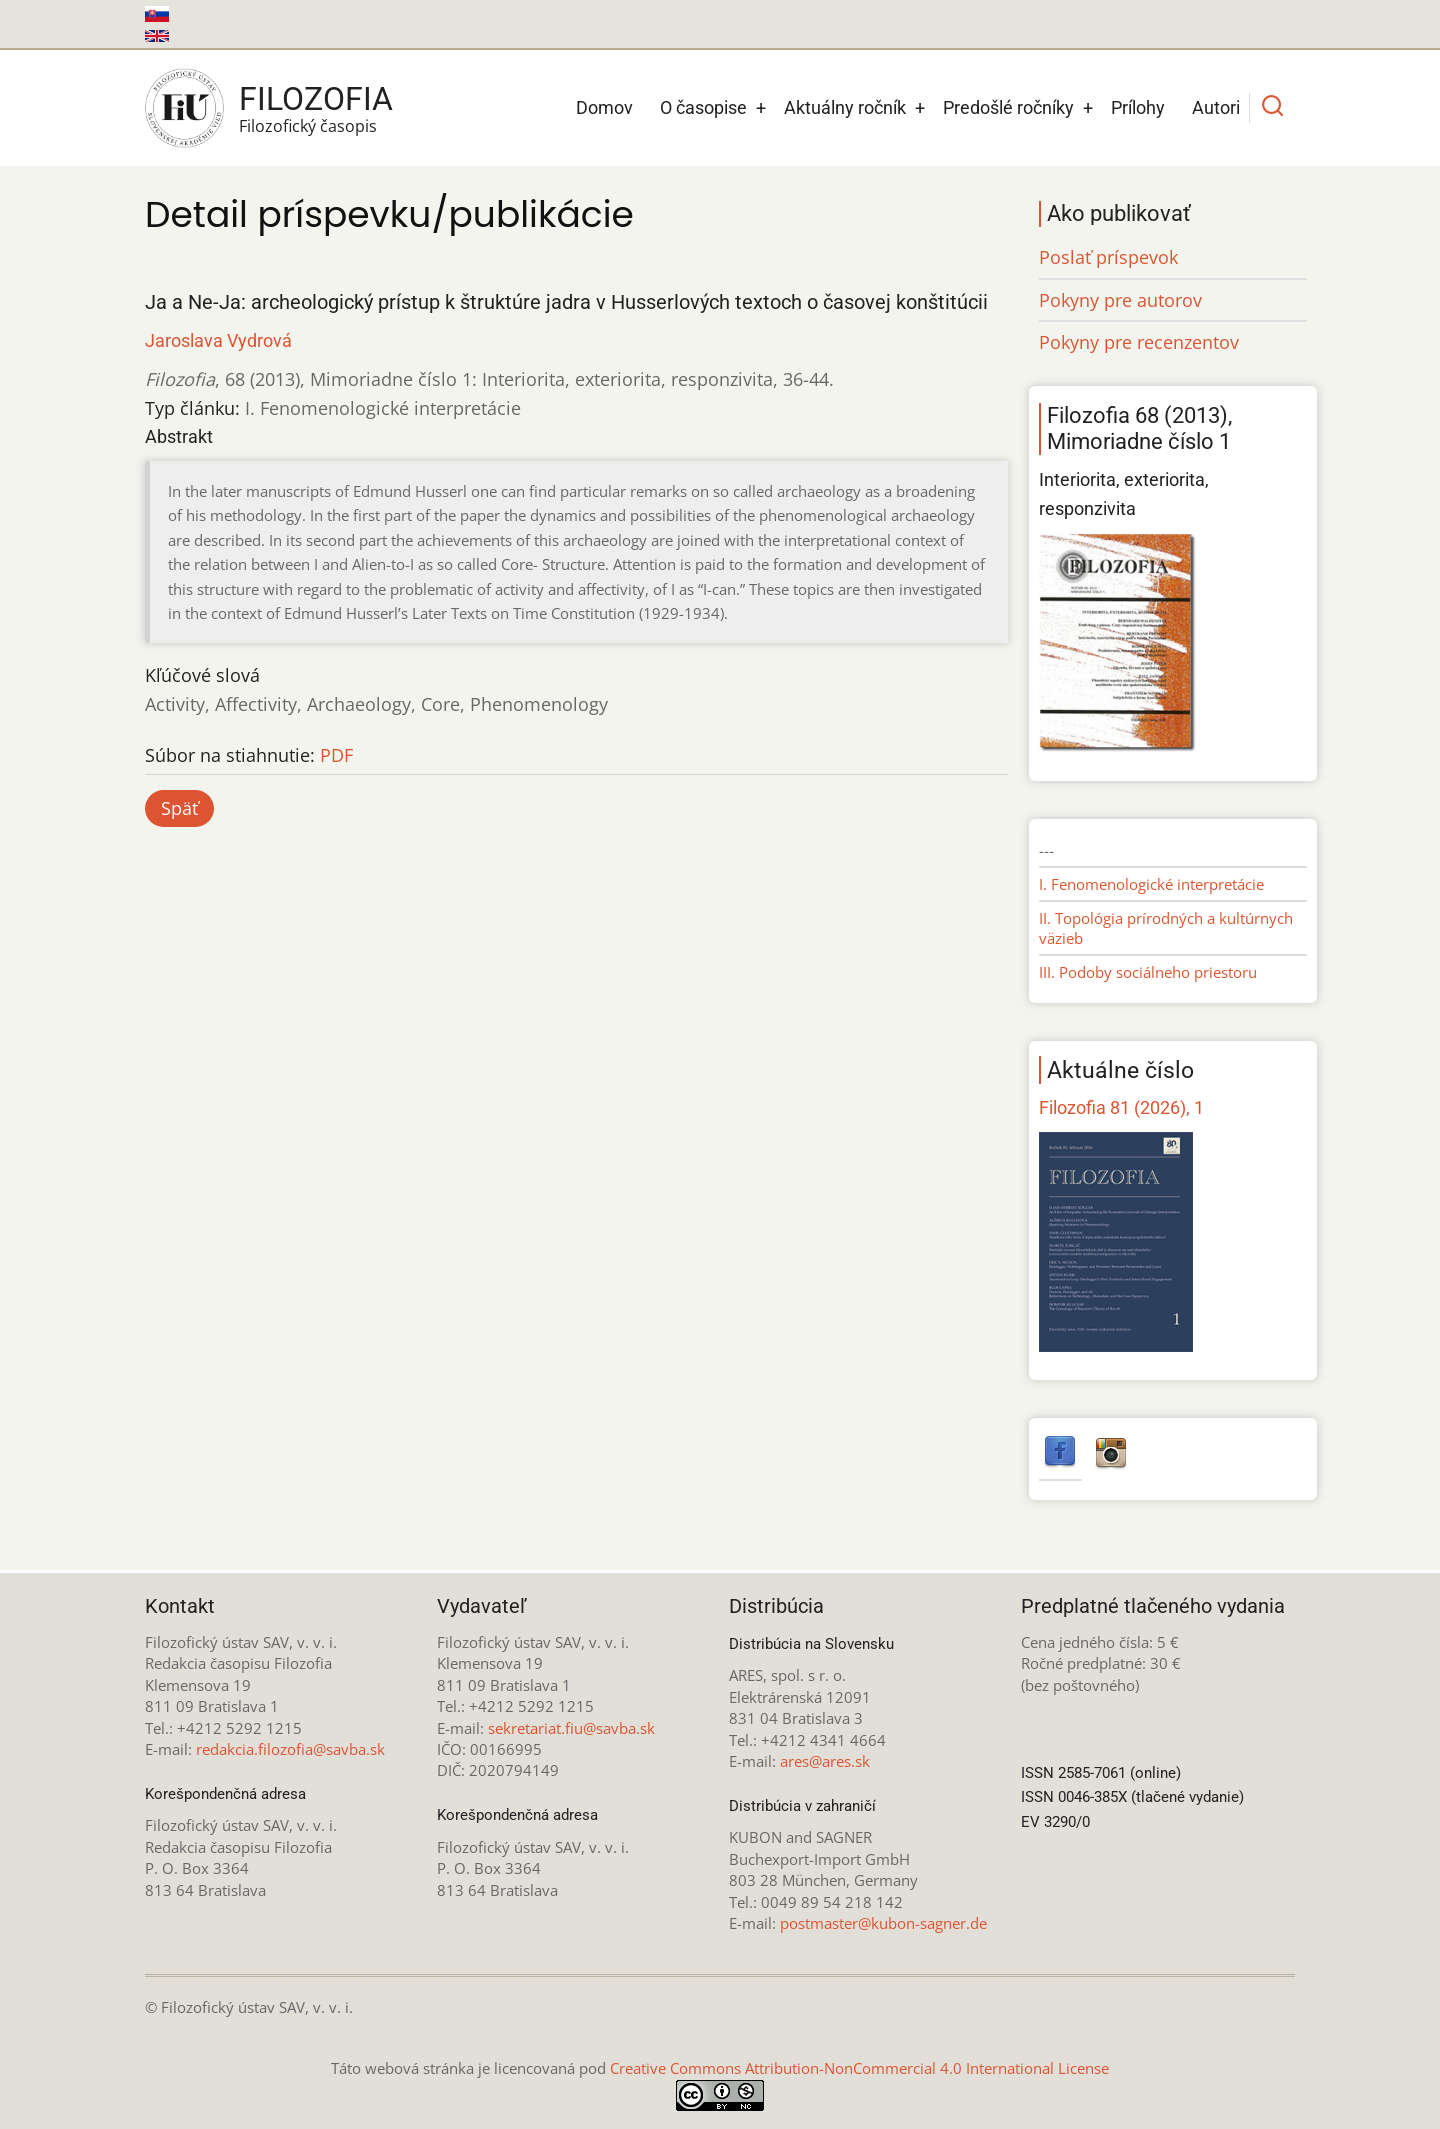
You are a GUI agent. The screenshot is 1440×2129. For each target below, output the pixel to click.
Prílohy (1138, 107)
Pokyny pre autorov (1120, 300)
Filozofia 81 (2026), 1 (1121, 1107)
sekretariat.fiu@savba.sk (571, 1728)
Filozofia (316, 99)
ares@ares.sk (825, 1761)
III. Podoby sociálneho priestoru (1148, 972)
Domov (604, 107)
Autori (1216, 107)
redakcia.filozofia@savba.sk (290, 1749)
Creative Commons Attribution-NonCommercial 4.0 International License (859, 2068)
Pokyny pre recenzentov (1139, 342)
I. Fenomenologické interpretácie (1151, 884)
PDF (336, 755)
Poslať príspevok (1108, 257)
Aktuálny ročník (845, 107)
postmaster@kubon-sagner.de (883, 1923)
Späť (179, 808)
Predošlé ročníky (1008, 107)
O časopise (703, 107)
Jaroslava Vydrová (218, 340)
